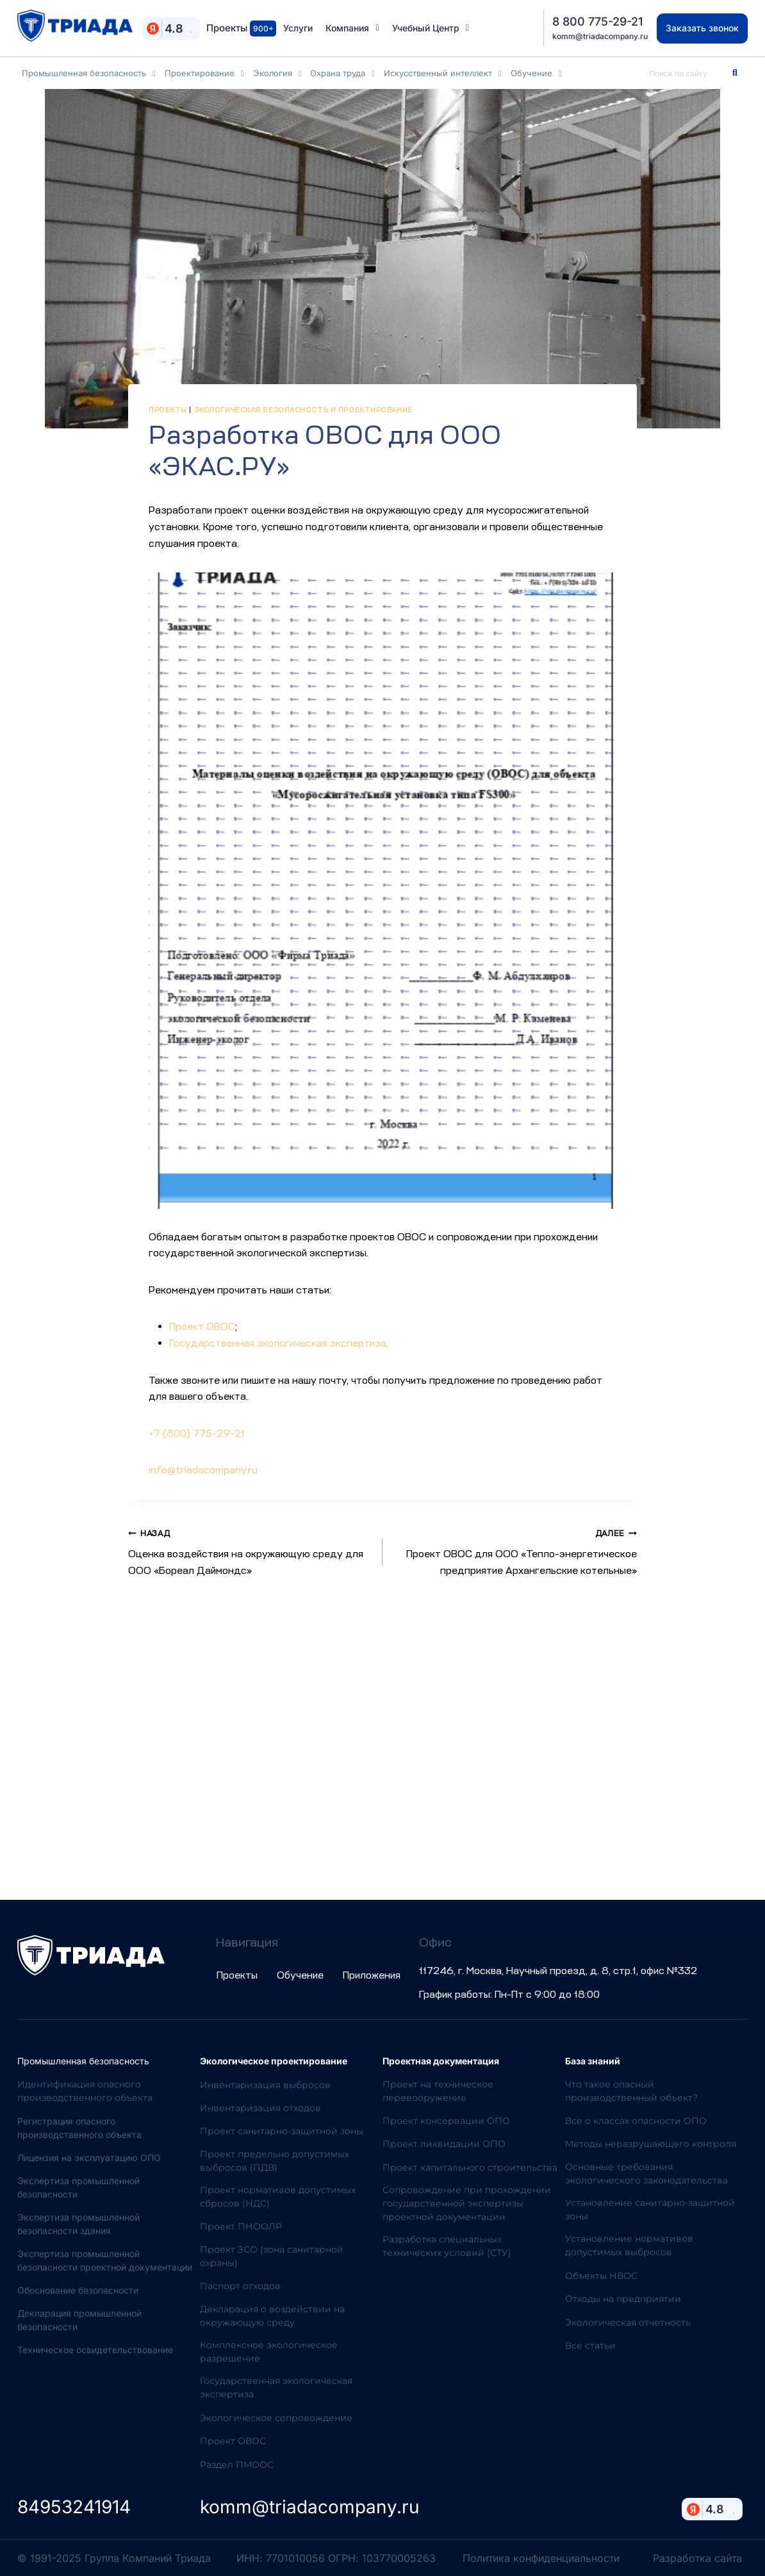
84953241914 (74, 2507)
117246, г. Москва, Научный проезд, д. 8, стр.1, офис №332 (558, 1970)
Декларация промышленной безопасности (79, 2320)
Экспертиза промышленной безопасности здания (78, 2224)
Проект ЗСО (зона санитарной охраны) (271, 2256)
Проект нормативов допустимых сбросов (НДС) (278, 2196)
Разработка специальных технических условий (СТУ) (447, 2245)
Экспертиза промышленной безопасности (78, 2187)
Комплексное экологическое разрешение (269, 2351)
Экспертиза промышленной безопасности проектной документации (104, 2260)
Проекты (241, 28)
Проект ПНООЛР (241, 2226)
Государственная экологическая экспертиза (276, 2387)
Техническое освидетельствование (95, 2349)
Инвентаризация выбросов (265, 2085)
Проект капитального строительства (470, 2167)
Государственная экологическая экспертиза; (278, 1343)
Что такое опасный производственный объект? (631, 2090)
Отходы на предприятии (623, 2299)
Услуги (298, 27)
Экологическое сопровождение (276, 2418)
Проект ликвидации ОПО (444, 2144)
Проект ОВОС (202, 1326)
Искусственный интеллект (443, 73)
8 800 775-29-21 (597, 21)
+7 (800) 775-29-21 (197, 1433)
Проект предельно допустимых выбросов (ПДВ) (274, 2160)
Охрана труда (342, 73)
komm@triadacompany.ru (600, 36)
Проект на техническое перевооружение (438, 2090)
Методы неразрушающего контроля (650, 2144)
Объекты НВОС (601, 2275)
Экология (277, 73)
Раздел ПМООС (237, 2464)
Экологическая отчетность (628, 2322)
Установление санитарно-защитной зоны (650, 2209)
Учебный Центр (430, 28)
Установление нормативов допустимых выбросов (629, 2245)
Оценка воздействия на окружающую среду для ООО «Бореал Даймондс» (250, 1551)
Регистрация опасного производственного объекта (79, 2128)
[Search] (734, 73)
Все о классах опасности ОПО (636, 2120)
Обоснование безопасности (77, 2290)
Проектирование (204, 73)
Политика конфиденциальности (541, 2558)
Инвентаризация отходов (260, 2108)
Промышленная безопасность (89, 73)
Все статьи (590, 2345)
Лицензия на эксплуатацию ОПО (89, 2157)
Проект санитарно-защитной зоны (281, 2131)
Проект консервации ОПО (446, 2120)
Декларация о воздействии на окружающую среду (272, 2315)
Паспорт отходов (240, 2286)
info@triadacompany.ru (203, 1470)
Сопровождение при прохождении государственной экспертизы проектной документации (467, 2203)
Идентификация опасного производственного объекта (84, 2090)
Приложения (371, 1975)
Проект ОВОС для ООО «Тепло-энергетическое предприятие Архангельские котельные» (515, 1551)
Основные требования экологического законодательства (646, 2173)
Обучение (536, 73)
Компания (352, 28)
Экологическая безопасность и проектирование (303, 409)
